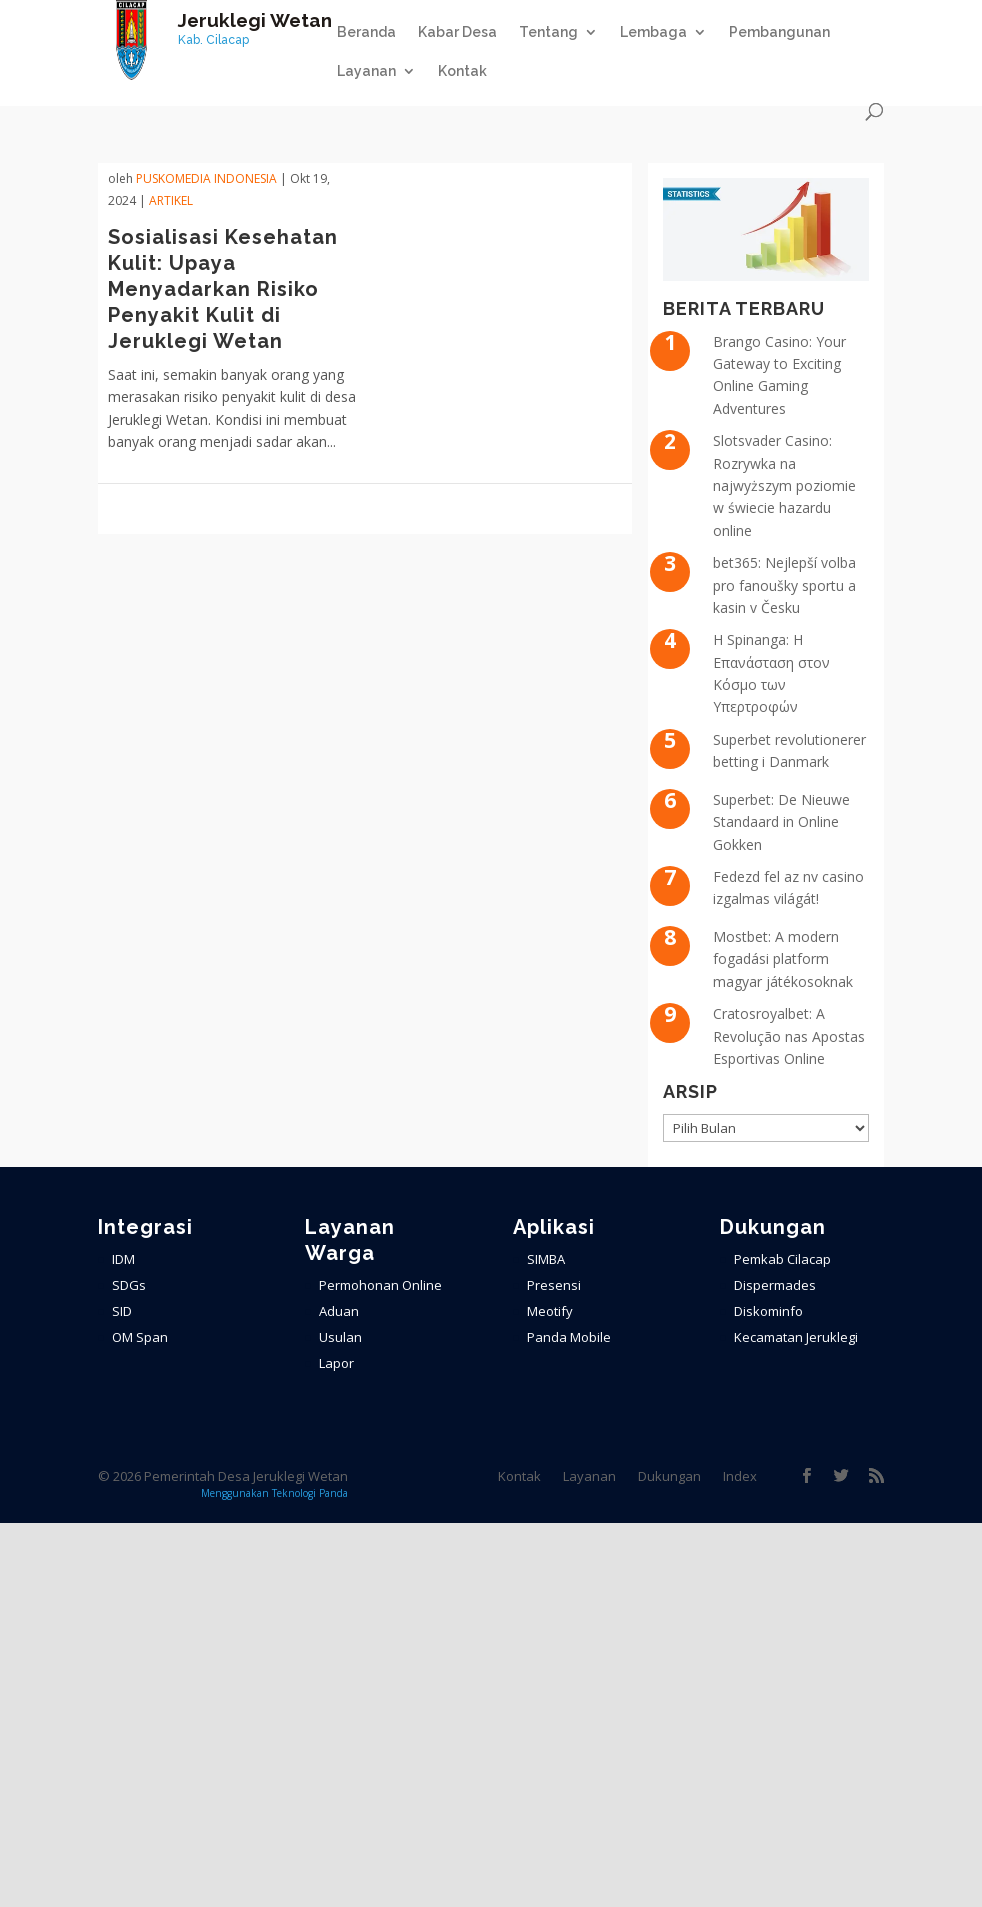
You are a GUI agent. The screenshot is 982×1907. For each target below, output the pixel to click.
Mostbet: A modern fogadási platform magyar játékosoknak (783, 959)
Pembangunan (779, 32)
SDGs (129, 1285)
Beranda (366, 32)
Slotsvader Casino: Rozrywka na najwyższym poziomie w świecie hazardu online (784, 485)
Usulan (340, 1337)
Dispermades (775, 1285)
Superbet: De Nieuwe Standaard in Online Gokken (781, 822)
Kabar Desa (457, 32)
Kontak (462, 71)
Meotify (550, 1311)
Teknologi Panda (310, 1493)
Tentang (548, 32)
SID (122, 1311)
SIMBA (546, 1259)
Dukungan (669, 1476)
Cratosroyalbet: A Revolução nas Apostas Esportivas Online (789, 1036)
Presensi (554, 1285)
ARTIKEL (171, 200)
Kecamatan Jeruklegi (796, 1337)
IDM (123, 1259)
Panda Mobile (569, 1337)
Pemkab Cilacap (782, 1259)
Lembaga (653, 32)
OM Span (140, 1337)
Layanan (366, 71)
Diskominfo (768, 1311)
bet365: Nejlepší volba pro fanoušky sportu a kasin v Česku (784, 585)
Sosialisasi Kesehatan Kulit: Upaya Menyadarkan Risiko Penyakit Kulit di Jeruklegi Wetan (223, 289)
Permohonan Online (380, 1285)
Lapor (336, 1363)
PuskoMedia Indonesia (206, 178)
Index (740, 1476)
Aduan (339, 1311)
